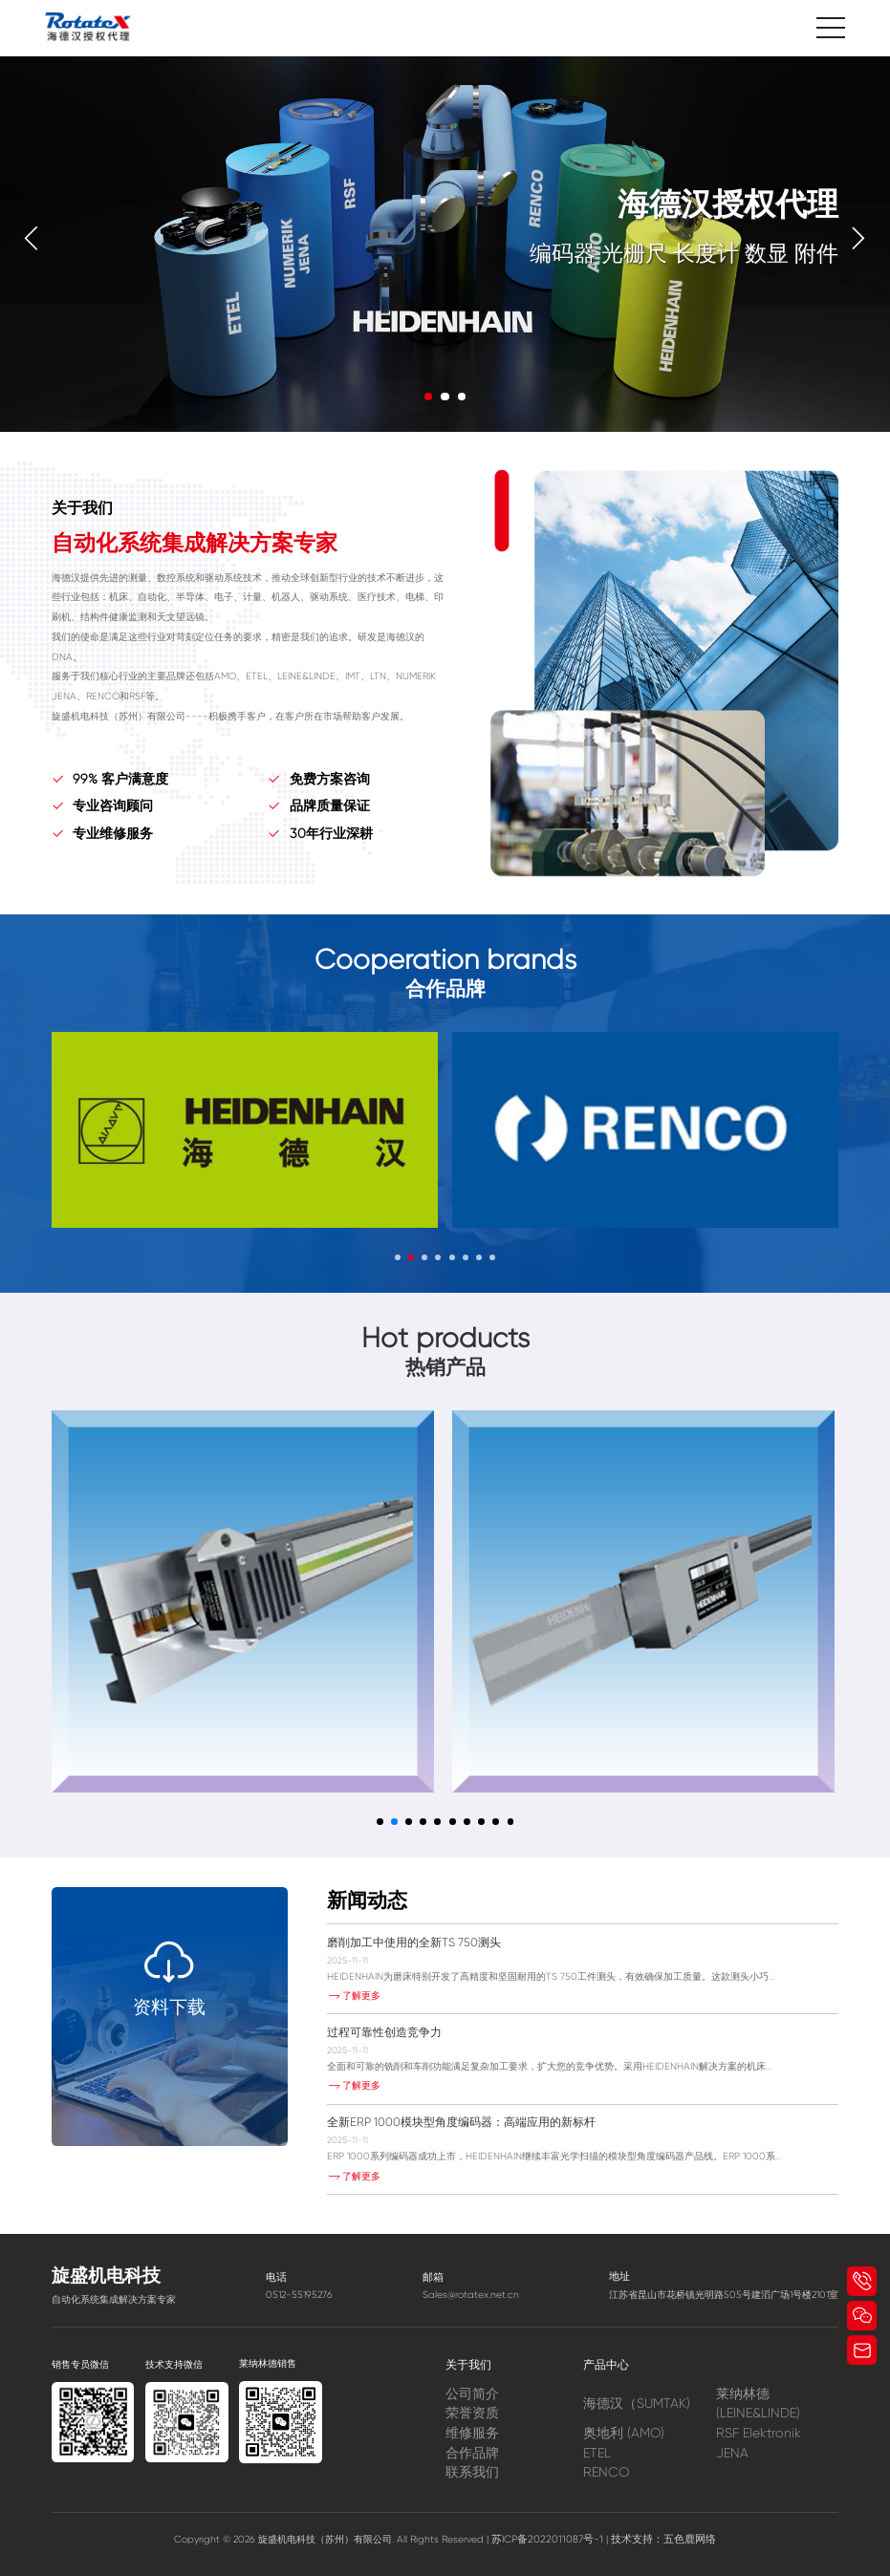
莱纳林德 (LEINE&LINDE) (758, 2403)
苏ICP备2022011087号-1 (552, 2539)
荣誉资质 (472, 2412)
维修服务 (472, 2432)
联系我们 (472, 2471)
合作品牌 (472, 2452)
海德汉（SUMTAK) (636, 2403)
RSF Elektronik (758, 2432)
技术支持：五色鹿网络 (659, 2539)
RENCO (606, 2471)
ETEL (597, 2452)
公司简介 (472, 2393)
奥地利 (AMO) (623, 2432)
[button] (31, 237)
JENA (732, 2452)
